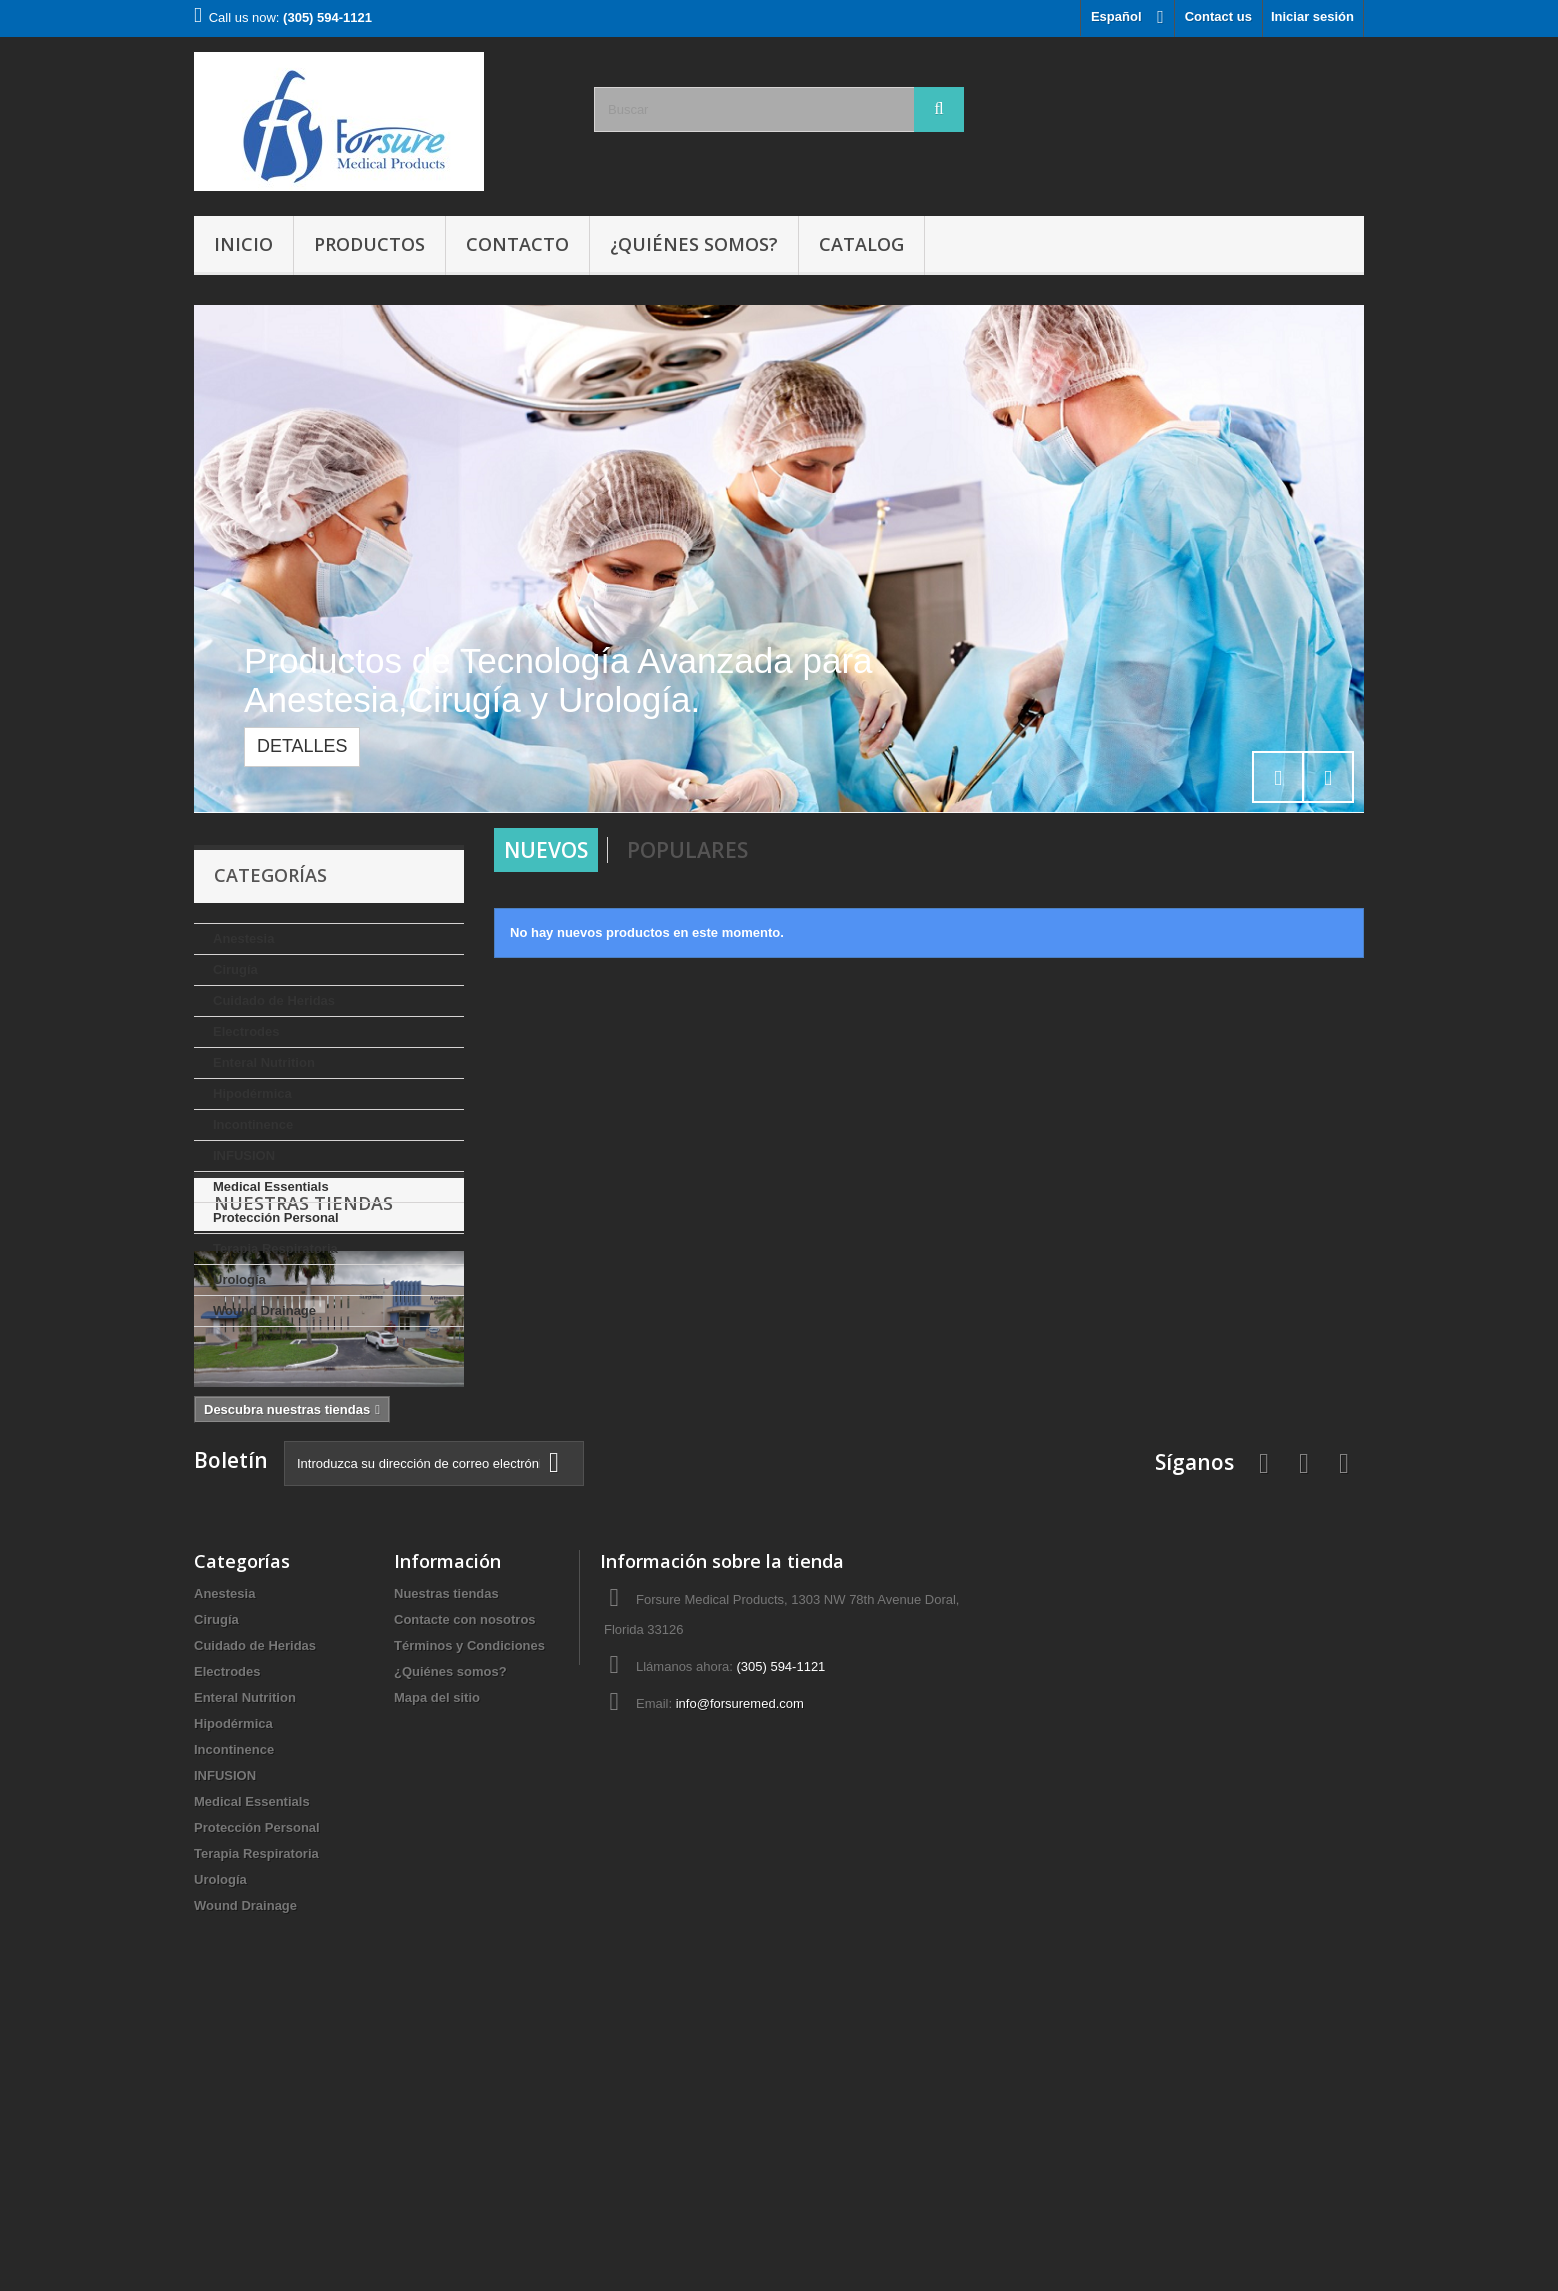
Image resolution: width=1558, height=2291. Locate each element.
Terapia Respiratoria (275, 1248)
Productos (369, 244)
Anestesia (243, 938)
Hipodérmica (252, 1093)
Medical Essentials (271, 1186)
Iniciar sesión (1312, 16)
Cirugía (235, 969)
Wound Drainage (264, 1310)
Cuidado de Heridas (274, 1000)
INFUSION (244, 1155)
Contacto (517, 244)
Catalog (861, 244)
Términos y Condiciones (469, 1904)
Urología (239, 1279)
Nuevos (546, 850)
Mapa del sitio (437, 1956)
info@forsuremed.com (740, 1962)
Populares (687, 850)
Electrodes (246, 1031)
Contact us (1218, 16)
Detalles (302, 746)
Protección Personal (276, 1217)
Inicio (243, 244)
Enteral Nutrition (264, 1062)
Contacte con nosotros (465, 1878)
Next (1328, 777)
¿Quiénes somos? (694, 244)
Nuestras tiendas (303, 1387)
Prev (1278, 777)
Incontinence (253, 1124)
